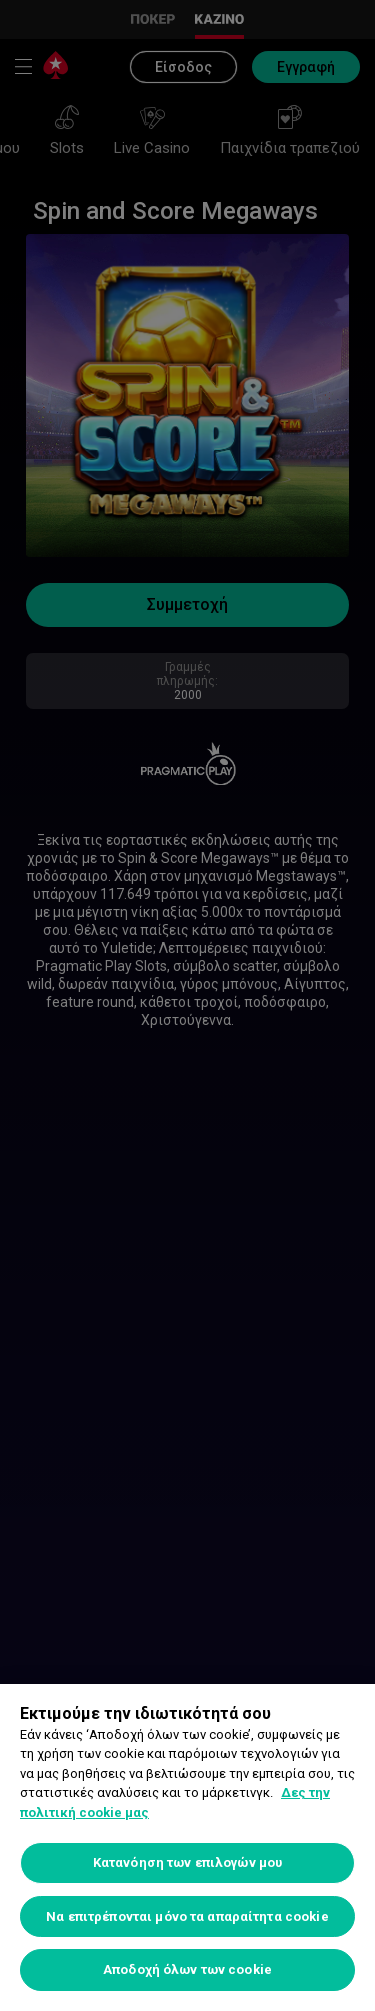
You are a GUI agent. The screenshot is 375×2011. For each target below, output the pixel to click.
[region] (187, 1847)
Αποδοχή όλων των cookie (187, 1969)
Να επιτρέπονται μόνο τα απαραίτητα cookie (187, 1916)
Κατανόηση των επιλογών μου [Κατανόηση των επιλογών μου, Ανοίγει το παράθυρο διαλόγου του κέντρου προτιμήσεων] (187, 1862)
